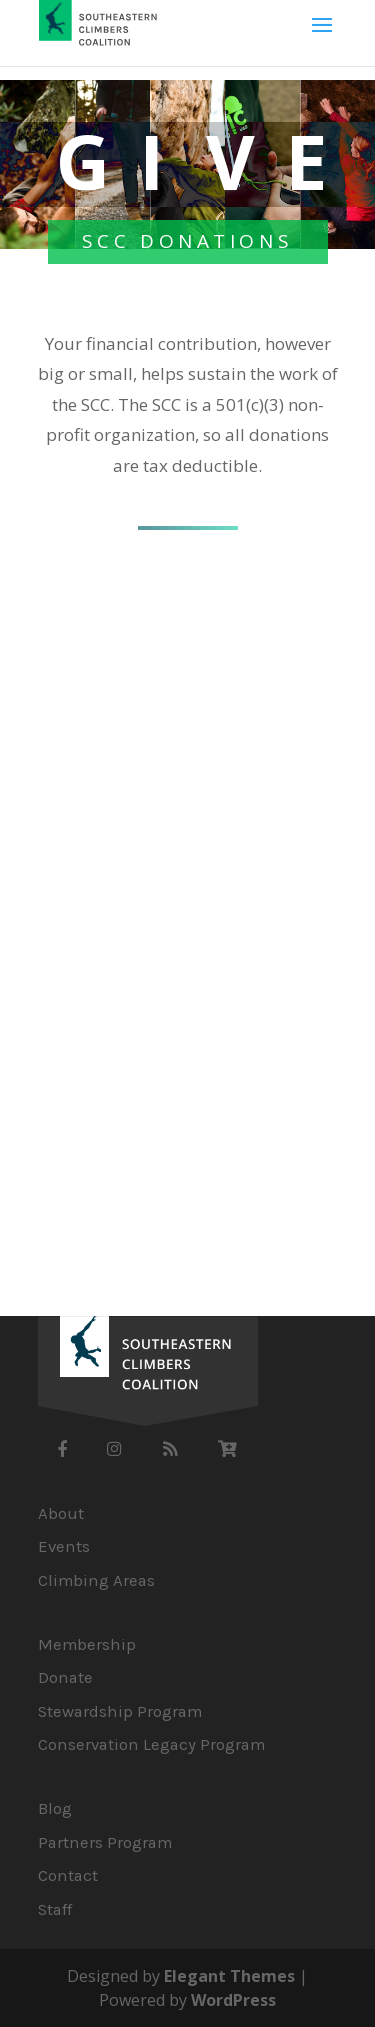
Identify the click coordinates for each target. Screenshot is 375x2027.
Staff (55, 1909)
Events (64, 1546)
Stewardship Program (120, 1711)
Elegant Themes (229, 1976)
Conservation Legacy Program (151, 1744)
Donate (65, 1677)
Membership (87, 1644)
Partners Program (105, 1842)
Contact (68, 1875)
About (61, 1513)
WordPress (233, 2000)
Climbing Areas (96, 1580)
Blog (55, 1808)
